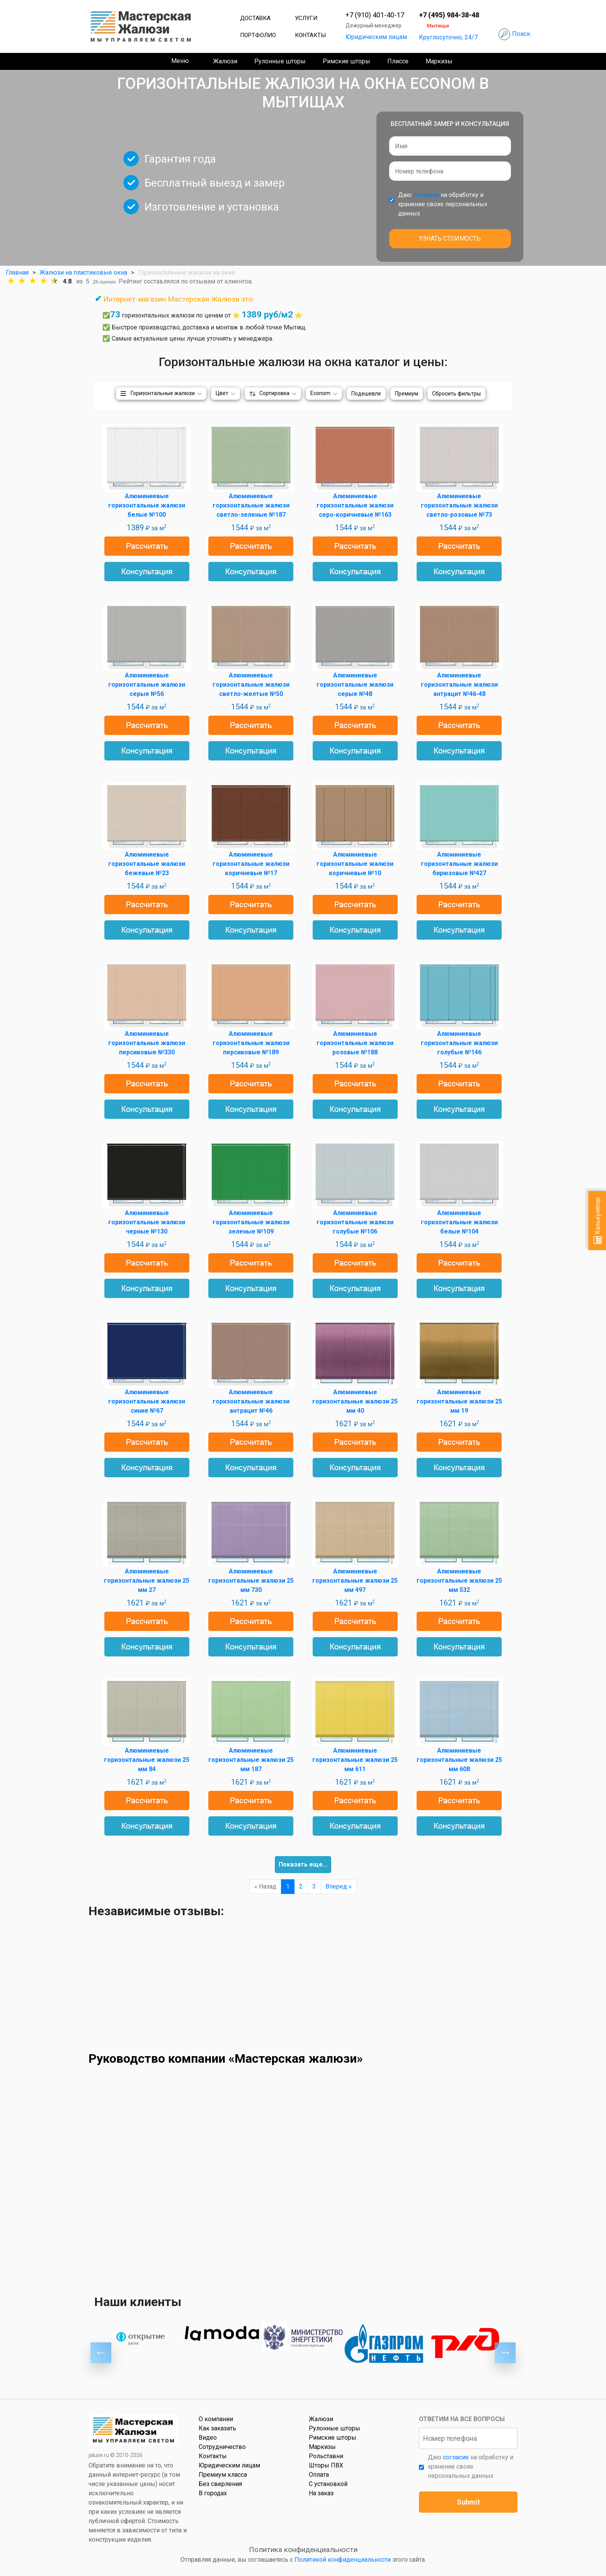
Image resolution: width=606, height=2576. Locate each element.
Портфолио (258, 35)
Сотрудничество (222, 2446)
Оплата (319, 2474)
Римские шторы (346, 61)
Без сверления (220, 2484)
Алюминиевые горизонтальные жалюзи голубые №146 (459, 1043)
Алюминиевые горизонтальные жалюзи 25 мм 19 (459, 1401)
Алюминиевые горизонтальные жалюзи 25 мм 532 (459, 1580)
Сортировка (274, 393)
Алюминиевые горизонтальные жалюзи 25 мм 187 (251, 1760)
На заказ (321, 2493)
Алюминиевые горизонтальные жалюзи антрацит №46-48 (459, 684)
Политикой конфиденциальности (342, 2559)
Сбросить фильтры (456, 393)
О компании (216, 2419)
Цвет (222, 393)
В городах (213, 2493)
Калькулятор (597, 1220)
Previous (100, 2352)
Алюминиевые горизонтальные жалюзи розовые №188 (355, 1043)
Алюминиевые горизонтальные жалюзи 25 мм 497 (355, 1580)
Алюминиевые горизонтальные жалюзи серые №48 (355, 684)
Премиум (406, 393)
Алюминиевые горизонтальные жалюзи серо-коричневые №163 (355, 505)
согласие (426, 195)
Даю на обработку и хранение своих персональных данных (442, 204)
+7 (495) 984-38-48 (449, 15)
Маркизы (439, 61)
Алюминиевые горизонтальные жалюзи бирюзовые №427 (459, 864)
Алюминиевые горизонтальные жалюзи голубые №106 (355, 1222)
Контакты (310, 35)
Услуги (306, 18)
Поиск (521, 33)
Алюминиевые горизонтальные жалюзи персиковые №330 (146, 1043)
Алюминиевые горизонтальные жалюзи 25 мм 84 (146, 1760)
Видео (208, 2437)
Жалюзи (225, 61)
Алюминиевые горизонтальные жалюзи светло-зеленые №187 (251, 505)
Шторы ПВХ (326, 2465)
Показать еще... (303, 1864)
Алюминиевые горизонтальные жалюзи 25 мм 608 (459, 1760)
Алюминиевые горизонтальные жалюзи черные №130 (146, 1222)
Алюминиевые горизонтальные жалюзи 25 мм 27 (146, 1580)
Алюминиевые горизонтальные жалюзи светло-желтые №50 (251, 684)
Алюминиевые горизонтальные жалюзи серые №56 (146, 684)
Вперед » (338, 1886)
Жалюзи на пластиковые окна (83, 272)
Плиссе (398, 61)
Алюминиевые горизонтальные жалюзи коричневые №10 (355, 864)
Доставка (255, 18)
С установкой (328, 2484)
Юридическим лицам (376, 37)
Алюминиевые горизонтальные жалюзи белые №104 (459, 1222)
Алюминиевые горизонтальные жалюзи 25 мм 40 (355, 1401)
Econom (320, 393)
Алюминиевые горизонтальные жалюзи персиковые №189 (251, 1043)
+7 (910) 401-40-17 (375, 15)
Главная (17, 272)
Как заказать (217, 2428)
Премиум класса (223, 2474)
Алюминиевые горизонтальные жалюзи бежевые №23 (146, 864)
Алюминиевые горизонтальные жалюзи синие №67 (146, 1401)
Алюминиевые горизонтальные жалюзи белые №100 (146, 505)
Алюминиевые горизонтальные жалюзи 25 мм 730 (251, 1580)
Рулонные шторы (280, 61)
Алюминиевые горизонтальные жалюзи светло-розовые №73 (459, 505)
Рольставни (326, 2456)
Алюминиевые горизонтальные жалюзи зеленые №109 (251, 1222)
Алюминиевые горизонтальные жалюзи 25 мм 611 (355, 1760)
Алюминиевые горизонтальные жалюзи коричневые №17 (251, 864)
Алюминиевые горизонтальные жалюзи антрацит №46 (251, 1401)
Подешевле (366, 393)
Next (505, 2352)
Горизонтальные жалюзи (163, 393)
